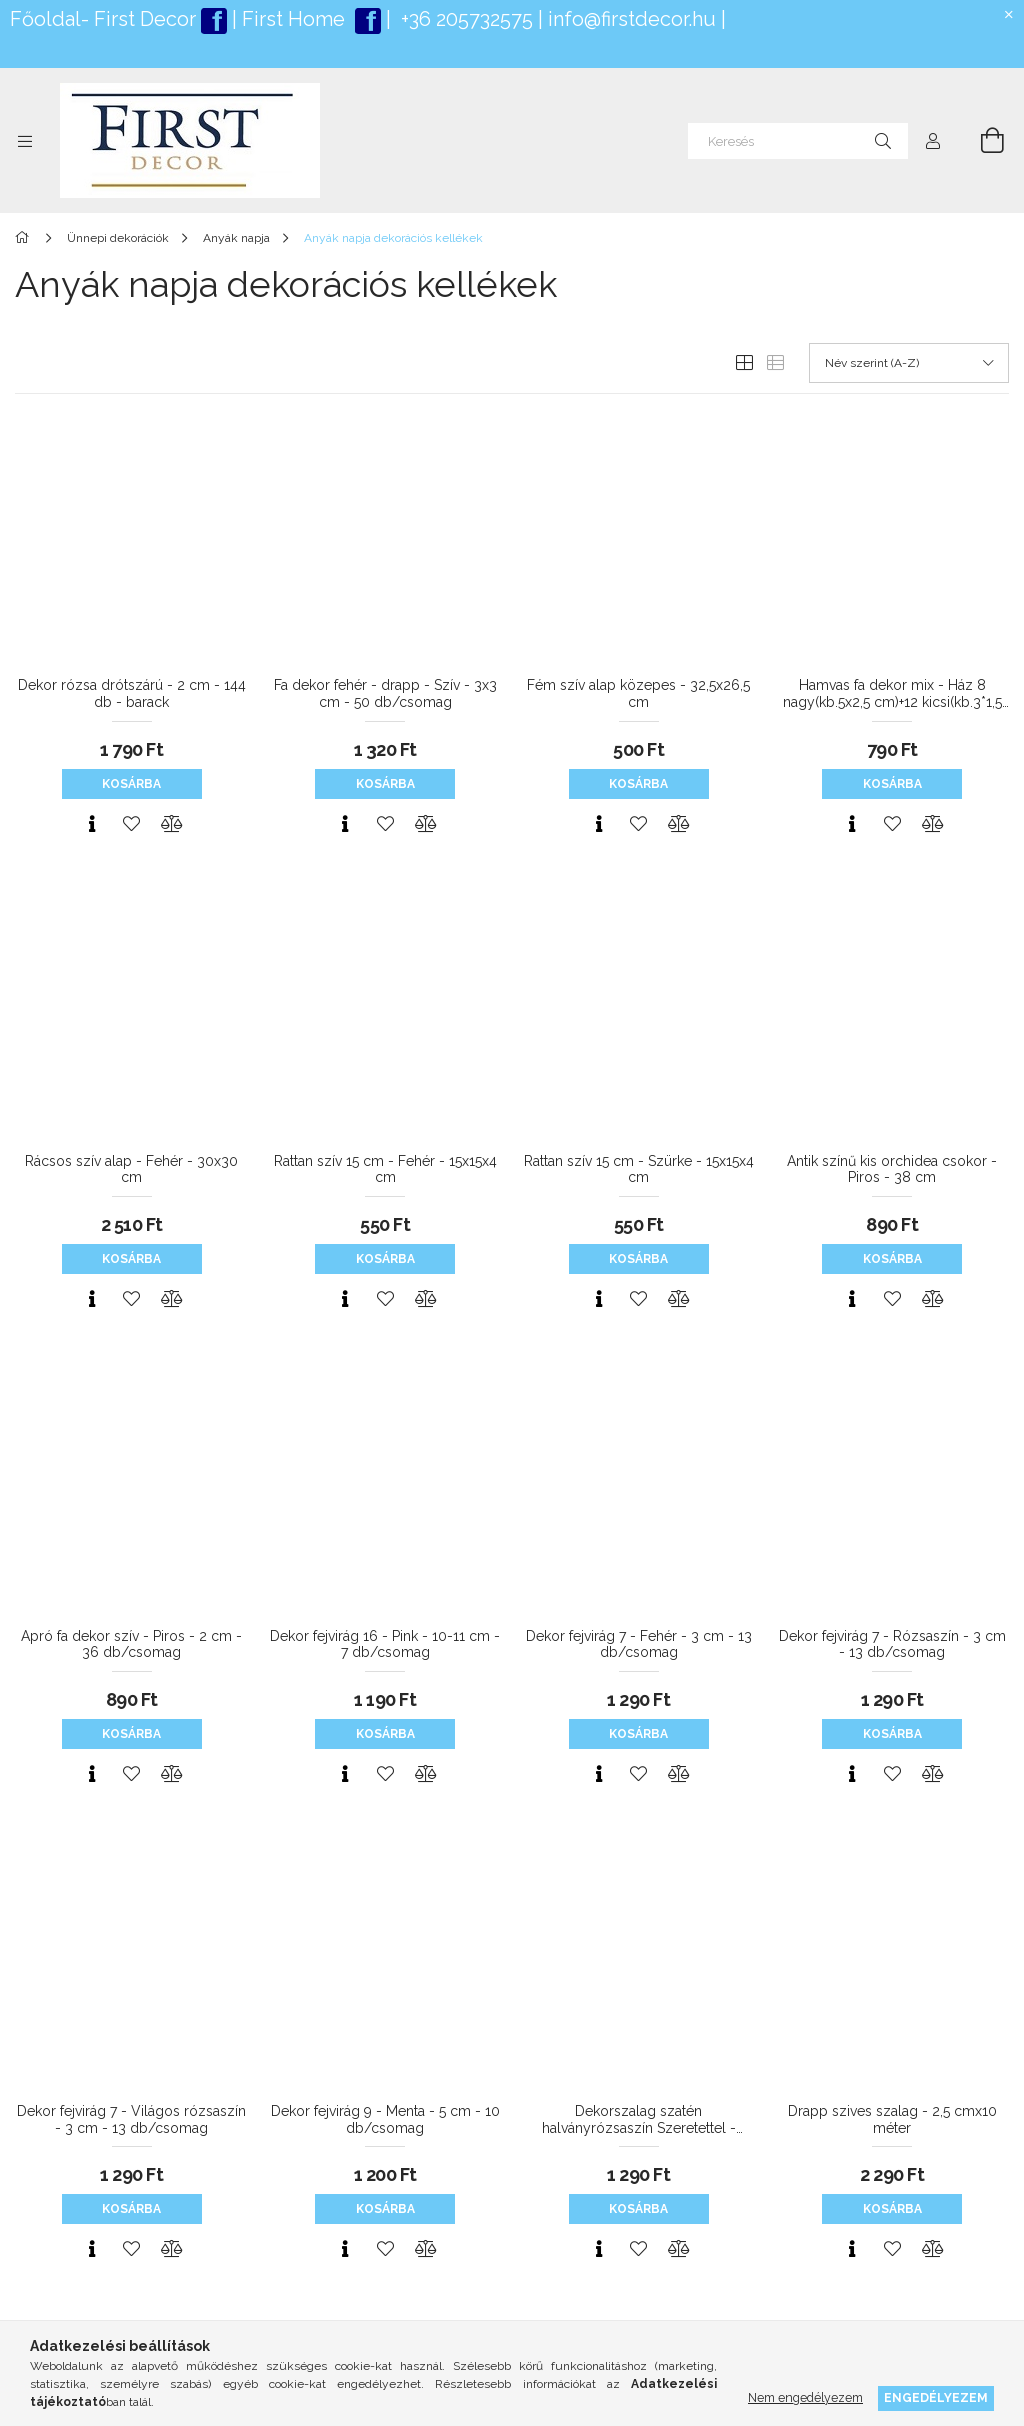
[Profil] (933, 141)
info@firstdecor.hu (632, 19)
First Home (296, 19)
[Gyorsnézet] (92, 824)
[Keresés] (798, 141)
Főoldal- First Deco (99, 19)
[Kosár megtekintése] (981, 141)
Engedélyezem (936, 2397)
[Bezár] (1009, 15)
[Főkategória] (25, 238)
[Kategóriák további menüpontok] (25, 141)
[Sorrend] (909, 363)
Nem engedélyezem (805, 2397)
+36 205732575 (467, 19)
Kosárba (131, 784)
